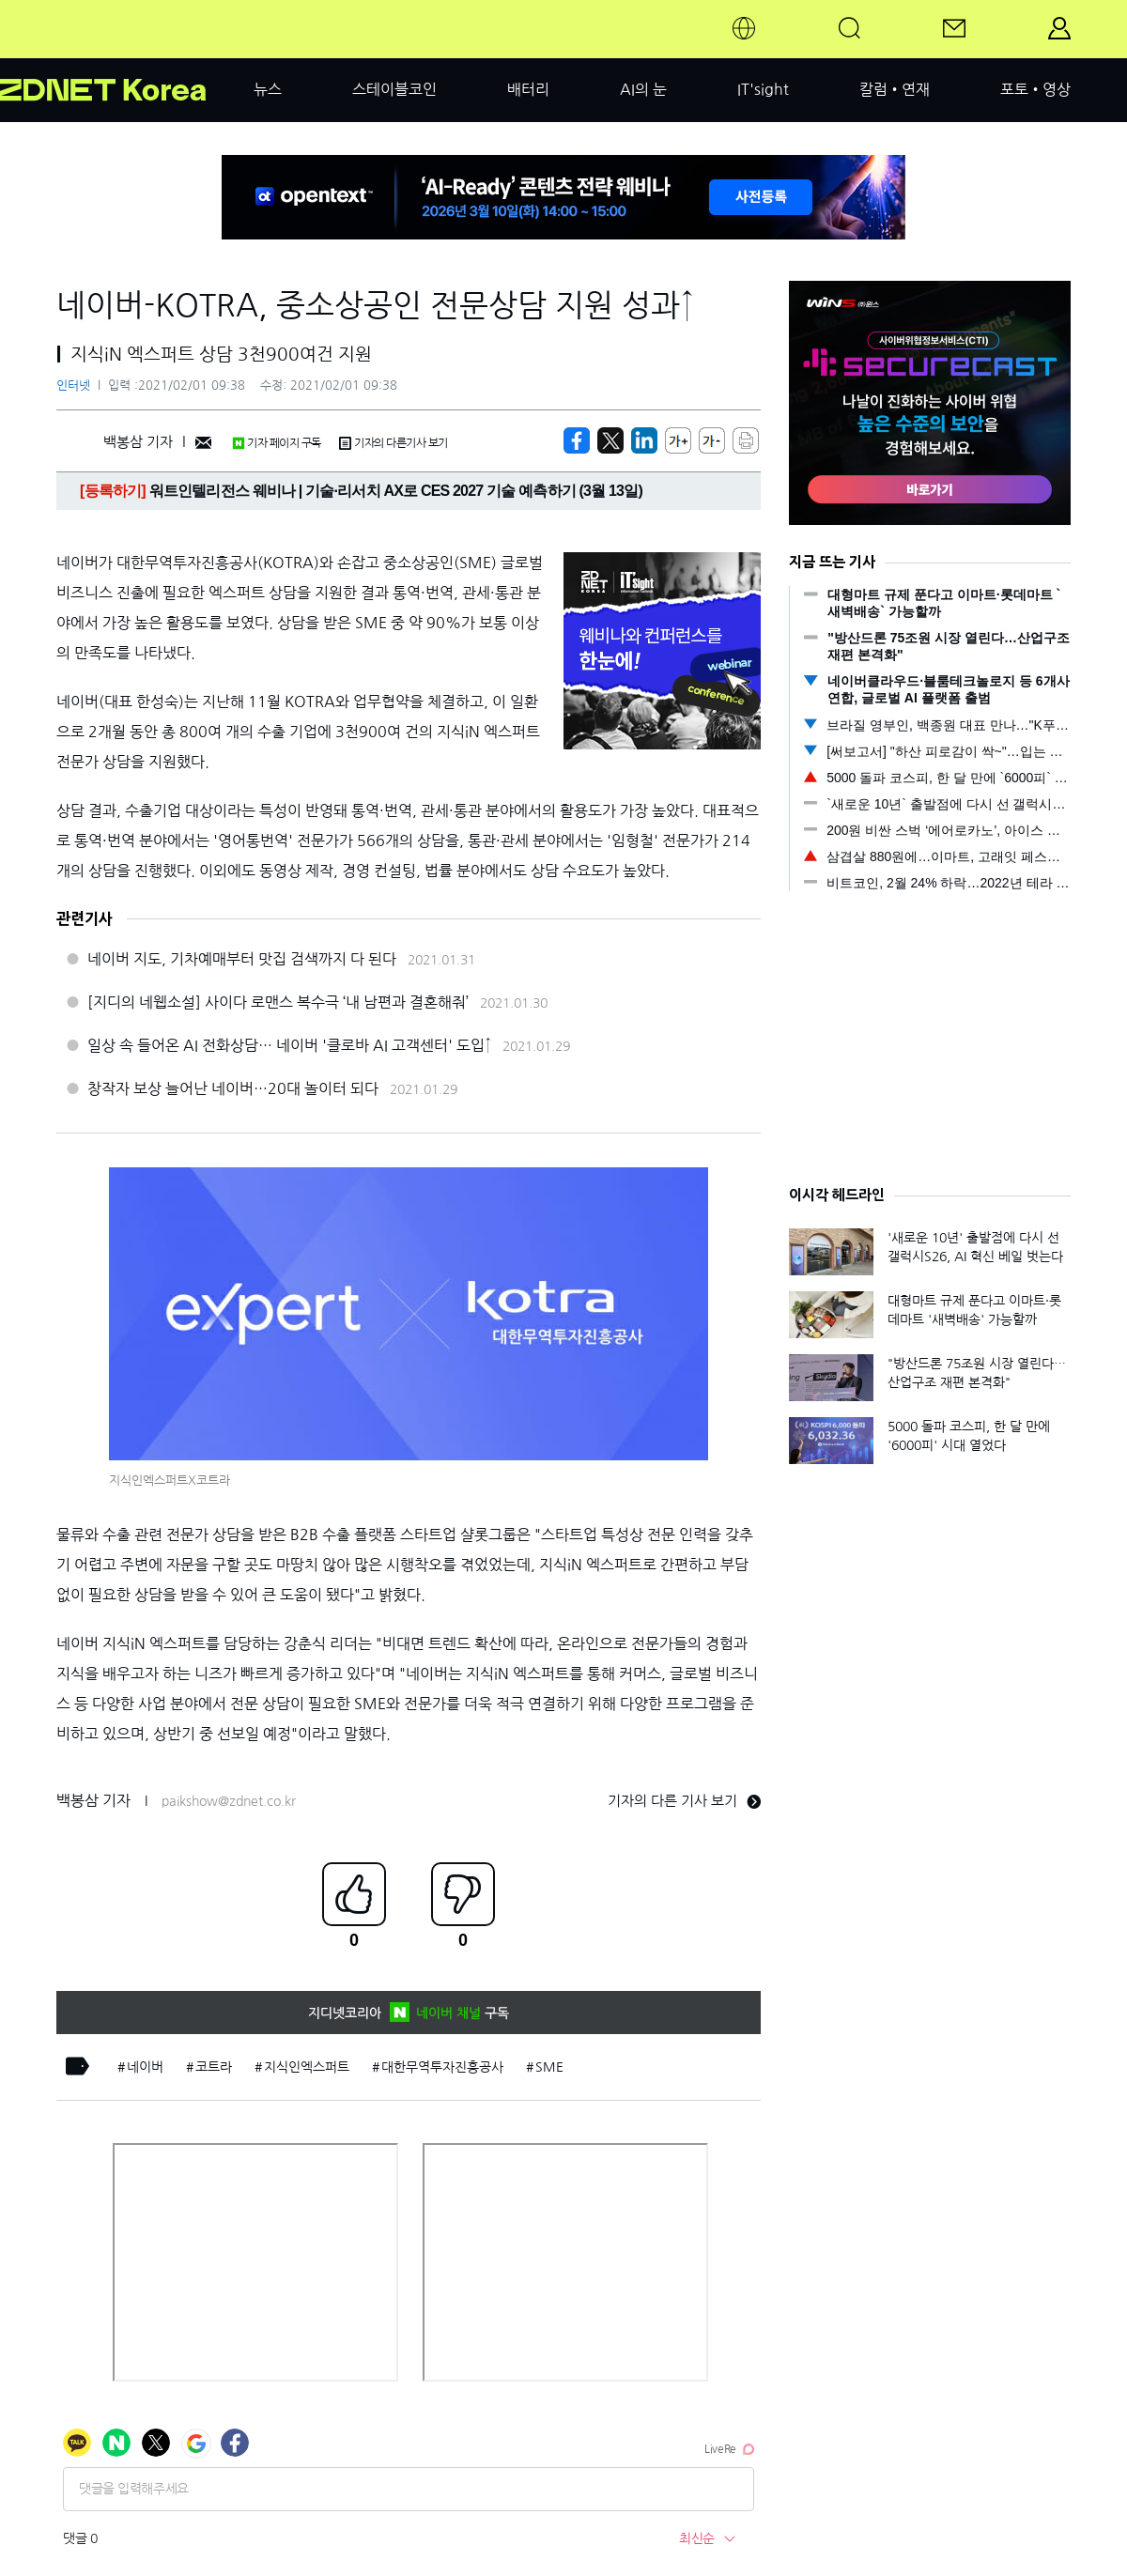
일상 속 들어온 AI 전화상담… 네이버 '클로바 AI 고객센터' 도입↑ (289, 1045)
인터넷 (73, 385)
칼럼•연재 (894, 89)
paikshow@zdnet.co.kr (229, 1801)
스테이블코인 (394, 89)
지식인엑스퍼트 (306, 2067)
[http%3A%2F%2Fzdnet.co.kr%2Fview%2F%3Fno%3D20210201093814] (644, 440)
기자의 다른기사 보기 (393, 443)
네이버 (145, 2067)
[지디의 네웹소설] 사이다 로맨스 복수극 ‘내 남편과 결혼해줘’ (278, 1002)
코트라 (213, 2067)
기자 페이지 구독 (276, 443)
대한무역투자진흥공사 (442, 2067)
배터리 (528, 89)
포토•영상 (1035, 89)
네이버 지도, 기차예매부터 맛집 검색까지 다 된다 (241, 958)
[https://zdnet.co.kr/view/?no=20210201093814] (577, 440)
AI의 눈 (643, 89)
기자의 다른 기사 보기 (684, 1801)
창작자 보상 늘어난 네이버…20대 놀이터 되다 (232, 1088)
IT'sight (763, 89)
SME (549, 2067)
